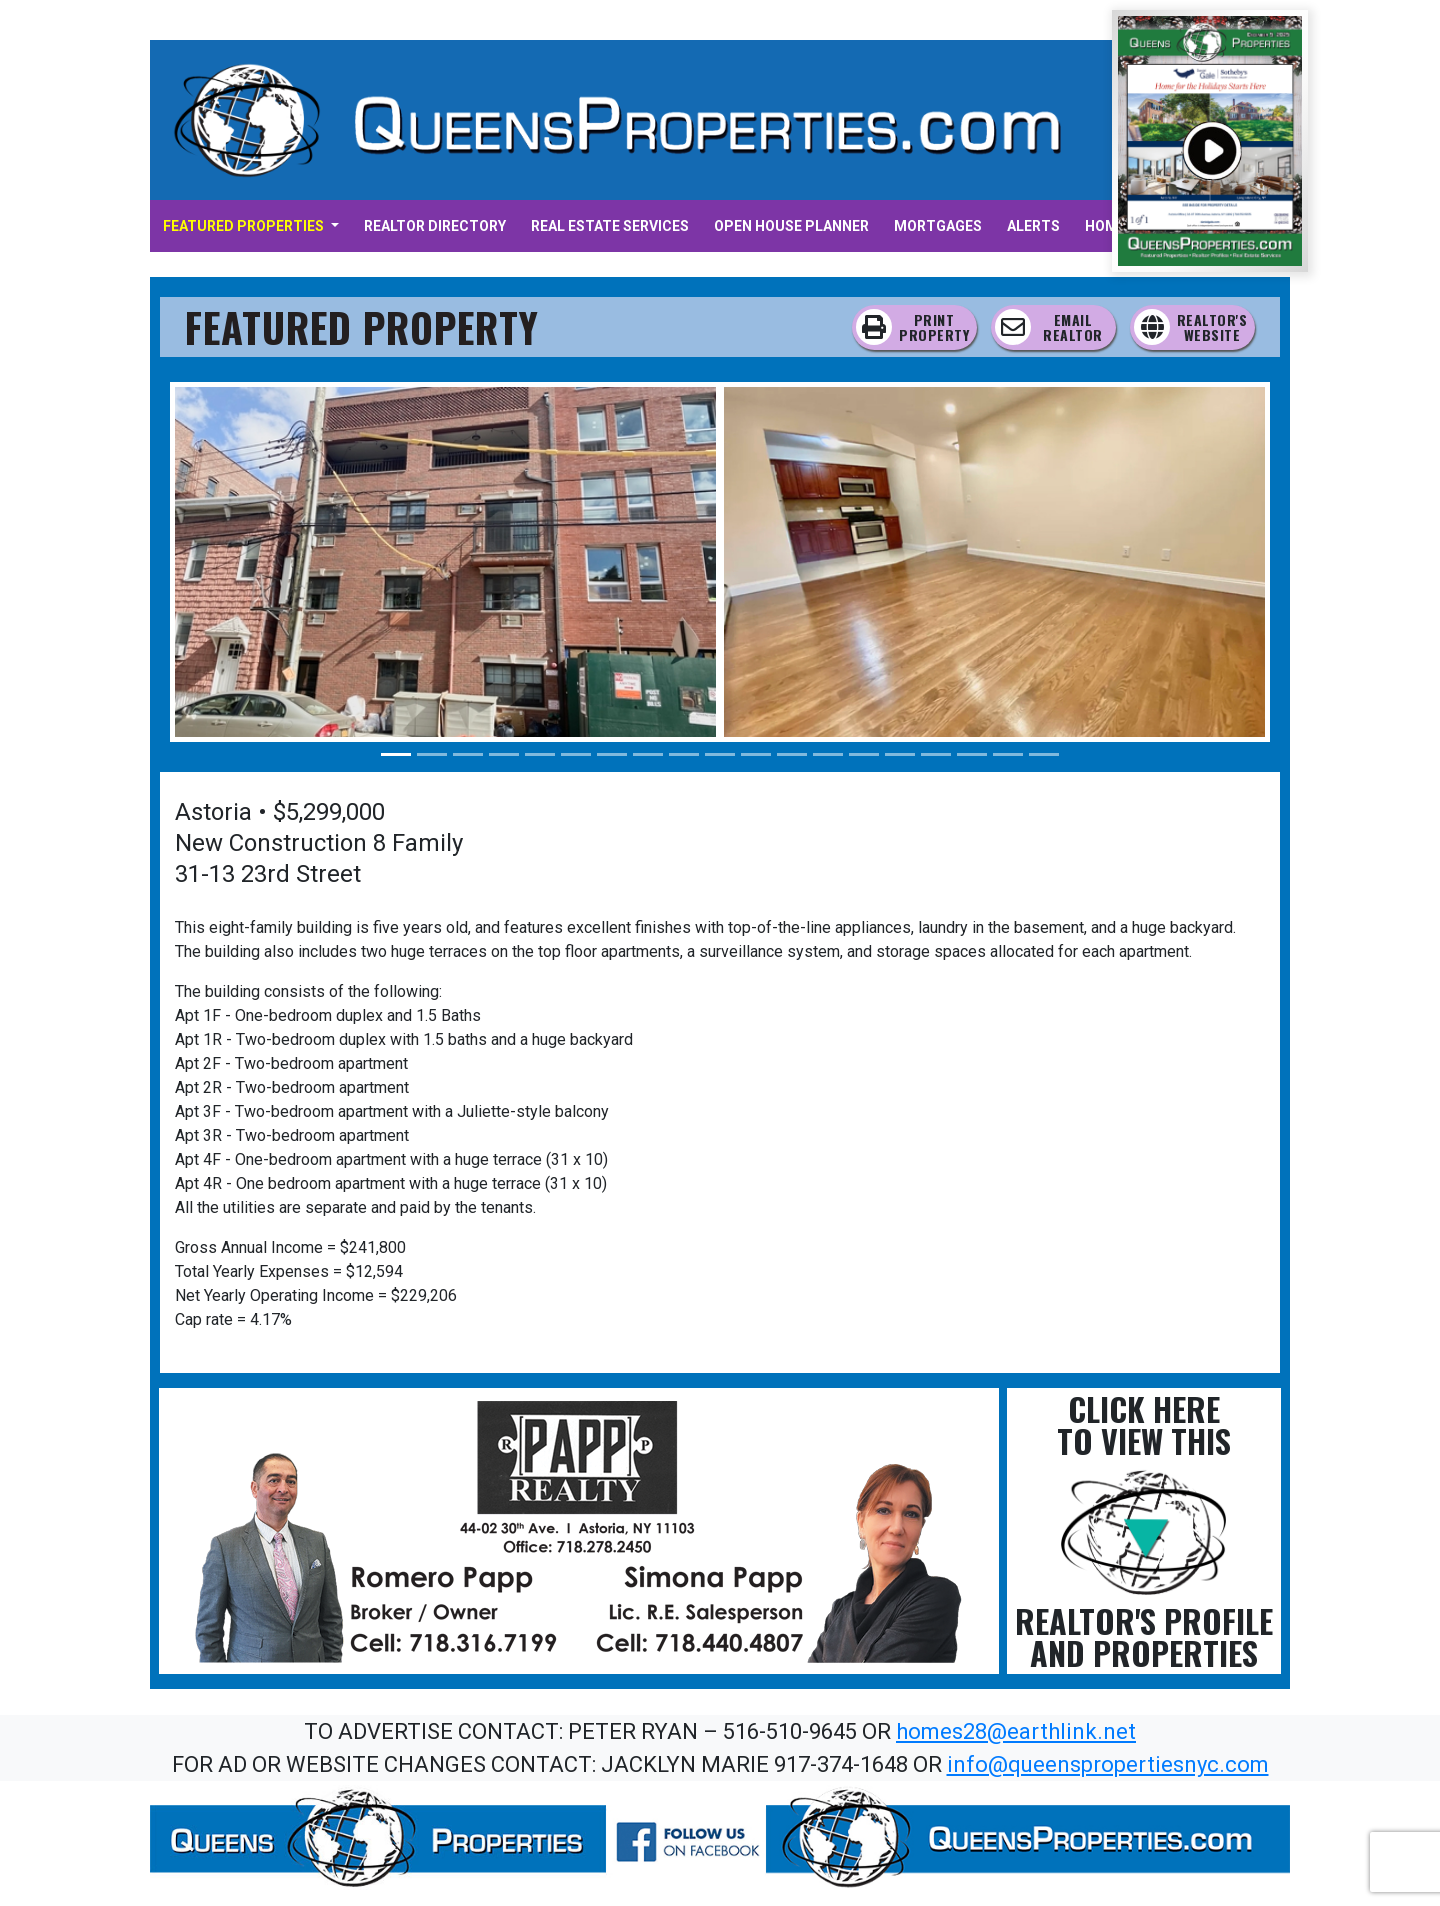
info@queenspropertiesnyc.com (1108, 1764)
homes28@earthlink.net (1016, 1731)
